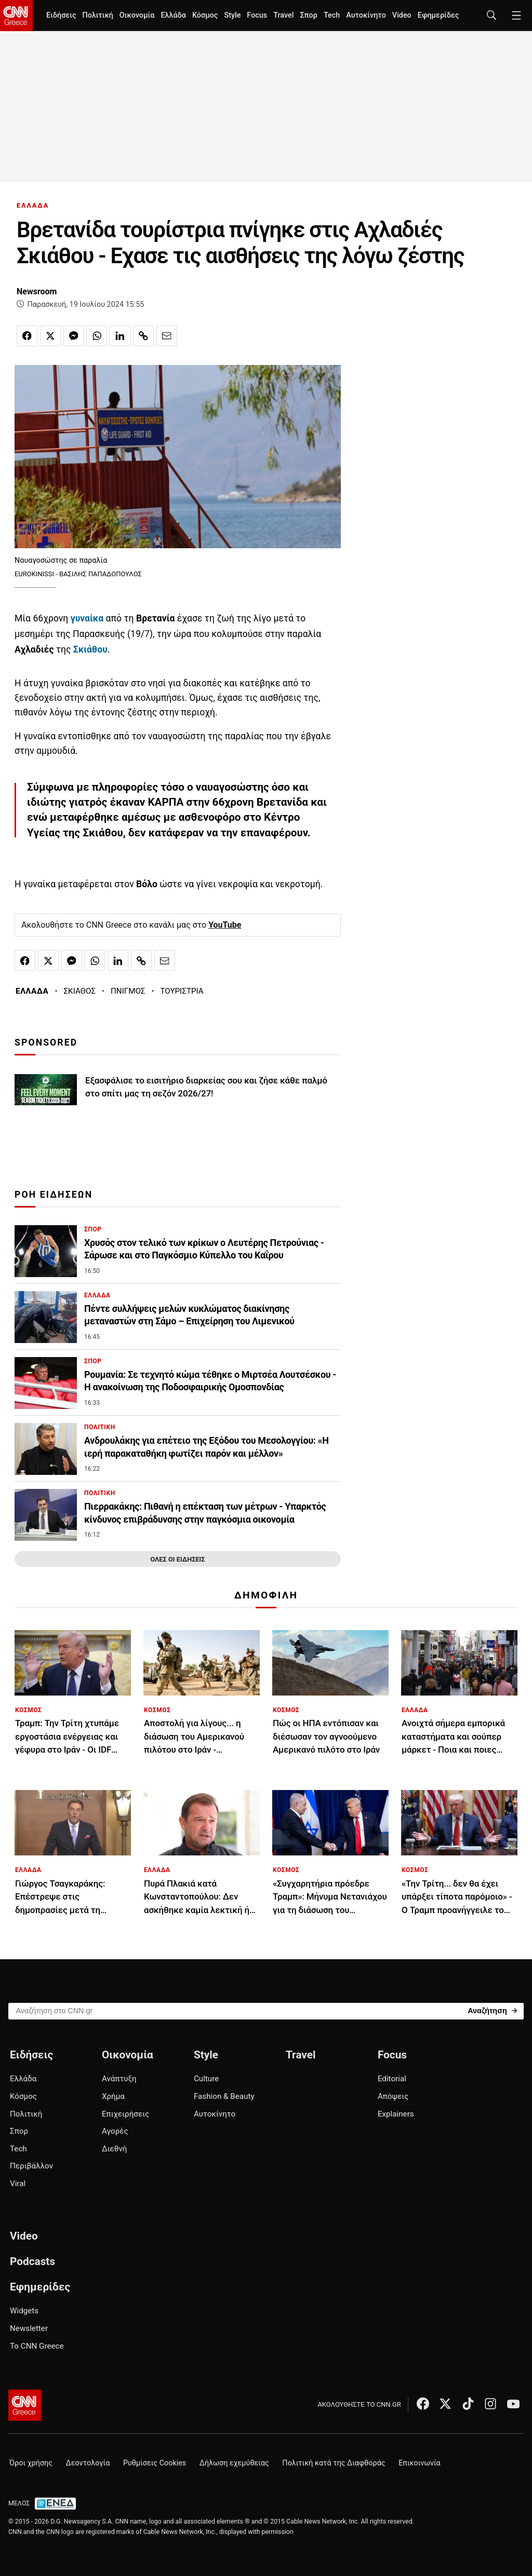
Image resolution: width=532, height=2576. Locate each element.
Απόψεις (393, 2096)
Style (232, 15)
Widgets (24, 2310)
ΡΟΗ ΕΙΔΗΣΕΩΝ (53, 1194)
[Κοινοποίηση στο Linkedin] (120, 336)
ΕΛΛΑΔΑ (33, 205)
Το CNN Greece (37, 2346)
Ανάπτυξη (119, 2078)
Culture (206, 2078)
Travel (283, 15)
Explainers (396, 2114)
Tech (332, 15)
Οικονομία (137, 15)
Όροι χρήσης (30, 2463)
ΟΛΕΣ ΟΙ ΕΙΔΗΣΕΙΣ (177, 1559)
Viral (17, 2183)
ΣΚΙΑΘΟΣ (79, 991)
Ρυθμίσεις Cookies (154, 2463)
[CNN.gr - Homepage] (16, 15)
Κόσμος (205, 15)
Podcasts (32, 2261)
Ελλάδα (173, 15)
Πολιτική (97, 15)
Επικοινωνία (419, 2463)
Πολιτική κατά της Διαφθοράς (333, 2463)
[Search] (492, 2010)
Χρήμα (113, 2096)
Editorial (392, 2078)
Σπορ (308, 15)
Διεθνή (114, 2148)
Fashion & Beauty (224, 2096)
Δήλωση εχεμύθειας (234, 2463)
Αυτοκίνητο (366, 15)
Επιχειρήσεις (125, 2114)
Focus (257, 15)
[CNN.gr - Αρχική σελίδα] (24, 2405)
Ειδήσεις (61, 15)
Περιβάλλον (31, 2166)
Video (401, 15)
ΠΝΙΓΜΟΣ (128, 991)
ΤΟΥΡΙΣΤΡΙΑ (181, 991)
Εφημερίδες (438, 15)
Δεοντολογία (88, 2463)
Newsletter (29, 2328)
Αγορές (115, 2131)
